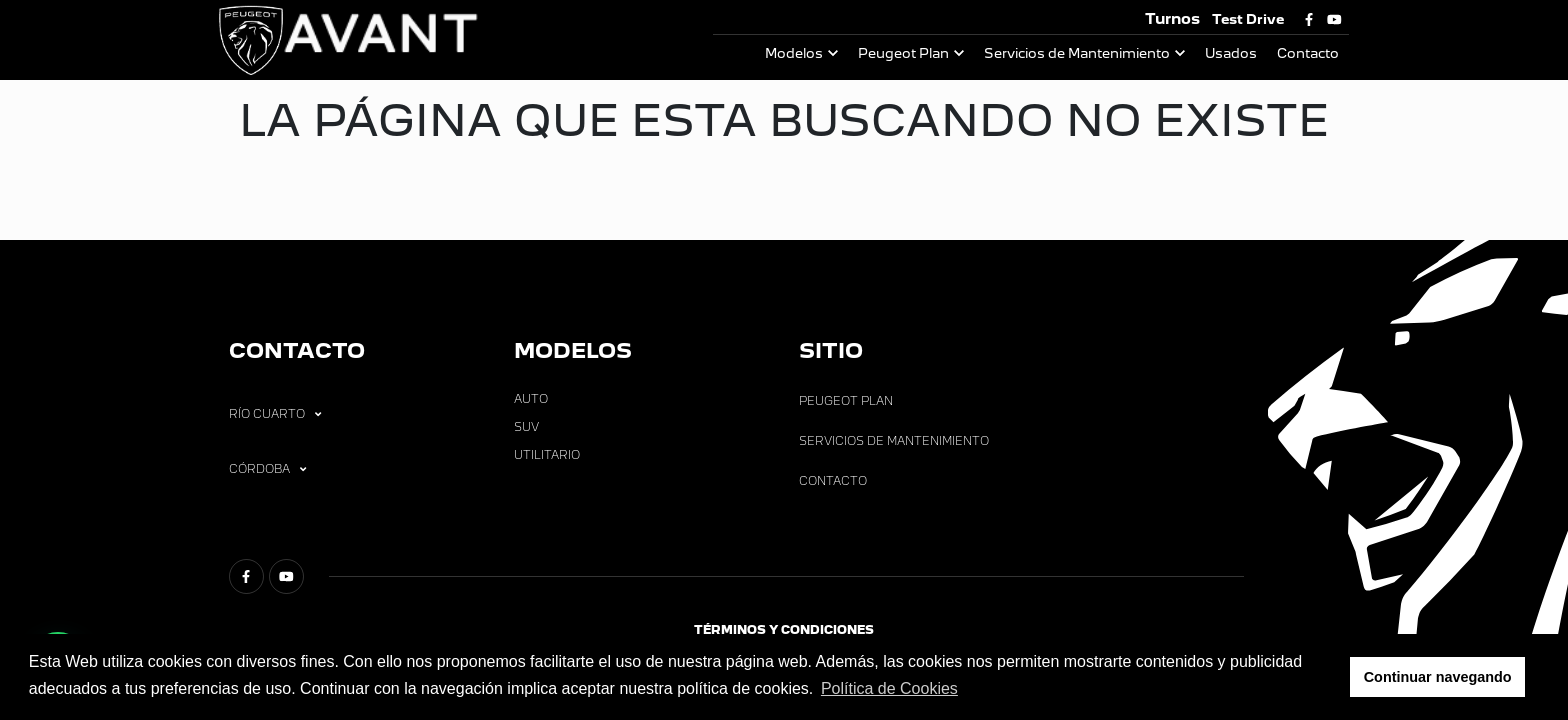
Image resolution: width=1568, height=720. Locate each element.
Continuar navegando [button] (1438, 677)
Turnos (1172, 18)
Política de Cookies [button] (889, 688)
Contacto (1308, 53)
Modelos (794, 53)
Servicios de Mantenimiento (1077, 53)
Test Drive (1248, 19)
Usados (1231, 53)
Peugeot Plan (903, 53)
